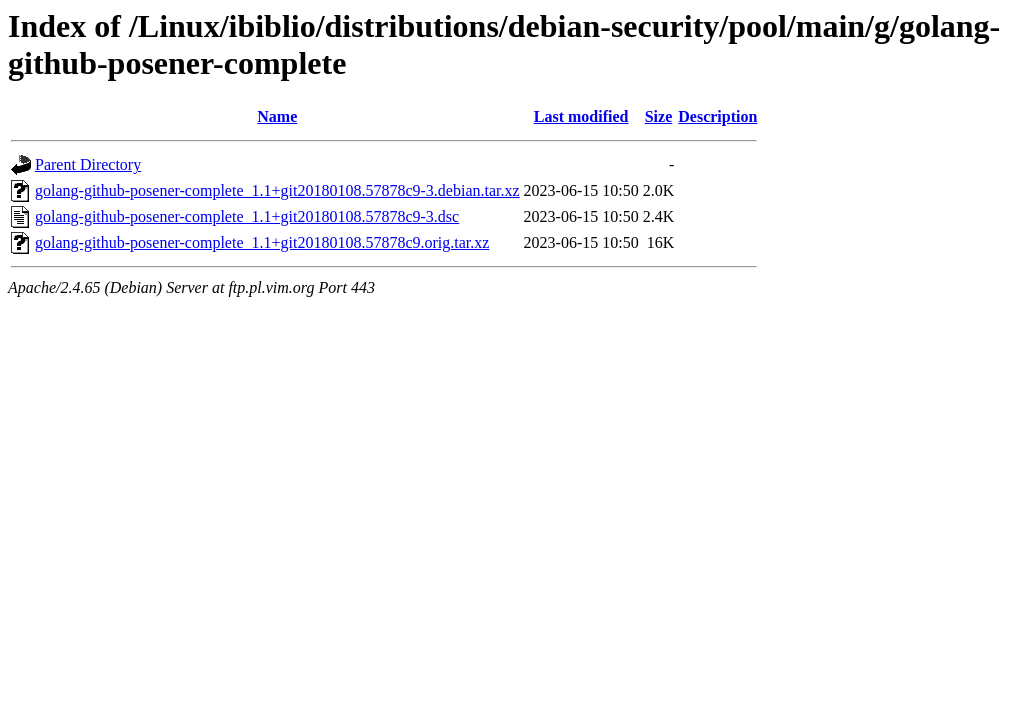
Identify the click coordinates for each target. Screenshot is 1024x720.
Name (277, 116)
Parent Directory (88, 164)
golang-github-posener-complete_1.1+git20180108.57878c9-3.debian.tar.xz (277, 190)
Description (717, 116)
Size (659, 116)
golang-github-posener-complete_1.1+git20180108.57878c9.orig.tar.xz (262, 242)
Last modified (581, 116)
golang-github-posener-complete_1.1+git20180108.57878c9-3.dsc (247, 216)
